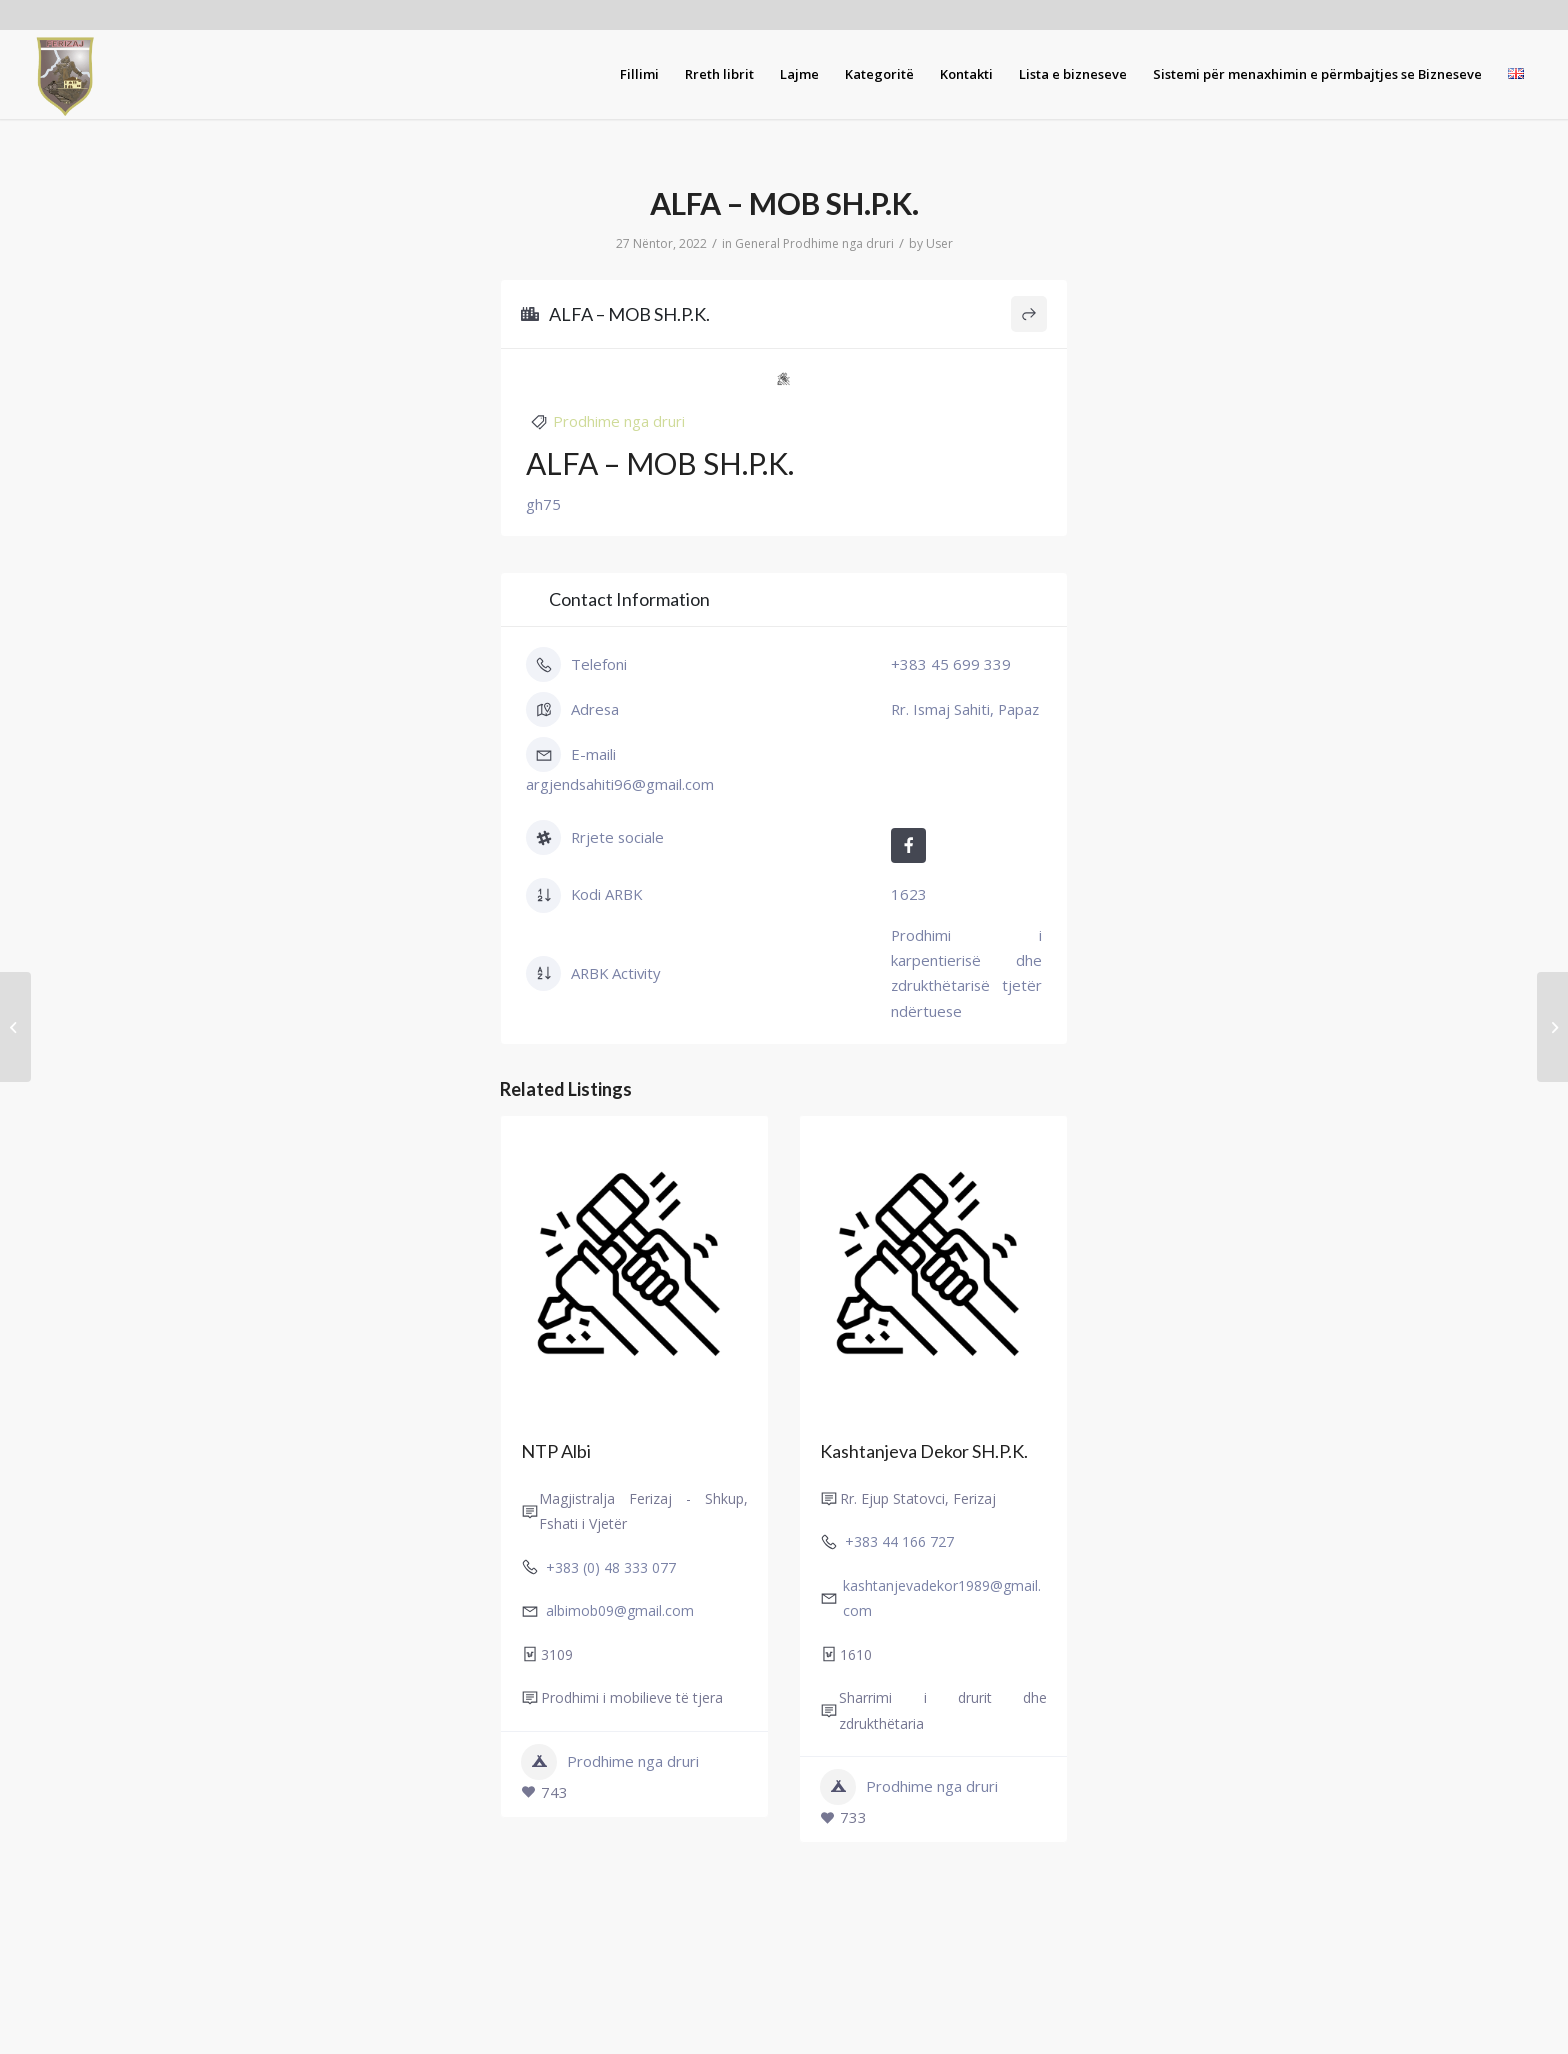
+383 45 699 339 (951, 664)
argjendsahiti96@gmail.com (620, 784)
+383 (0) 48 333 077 (611, 1566)
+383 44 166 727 (899, 1541)
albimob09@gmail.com (620, 1610)
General (757, 243)
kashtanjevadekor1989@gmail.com (942, 1597)
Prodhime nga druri (838, 243)
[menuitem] (639, 74)
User (939, 243)
